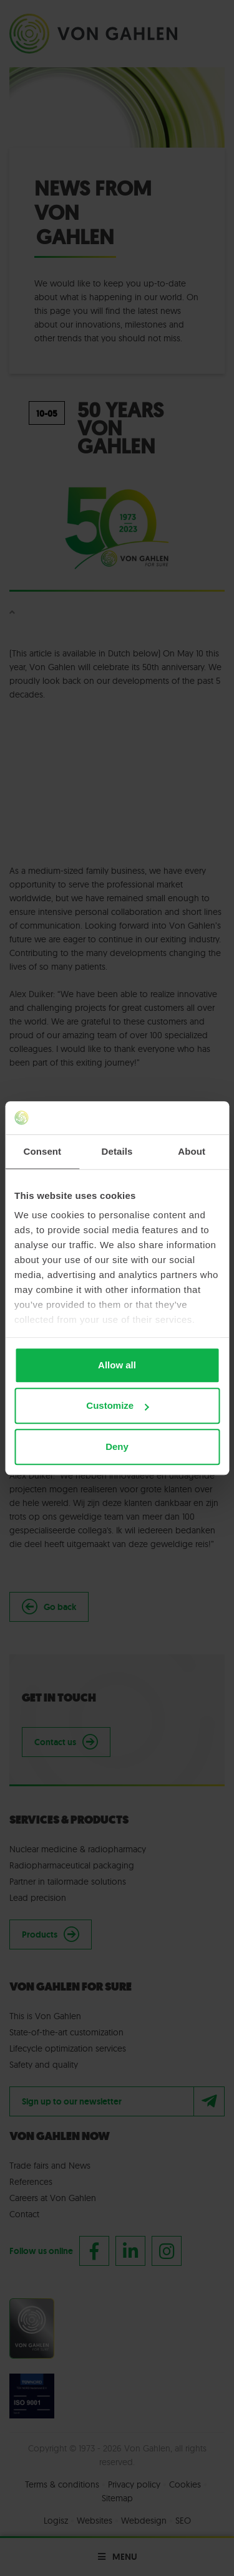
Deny (117, 1446)
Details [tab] (117, 1151)
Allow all (117, 1365)
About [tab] (191, 1151)
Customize (117, 1405)
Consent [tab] (42, 1151)
